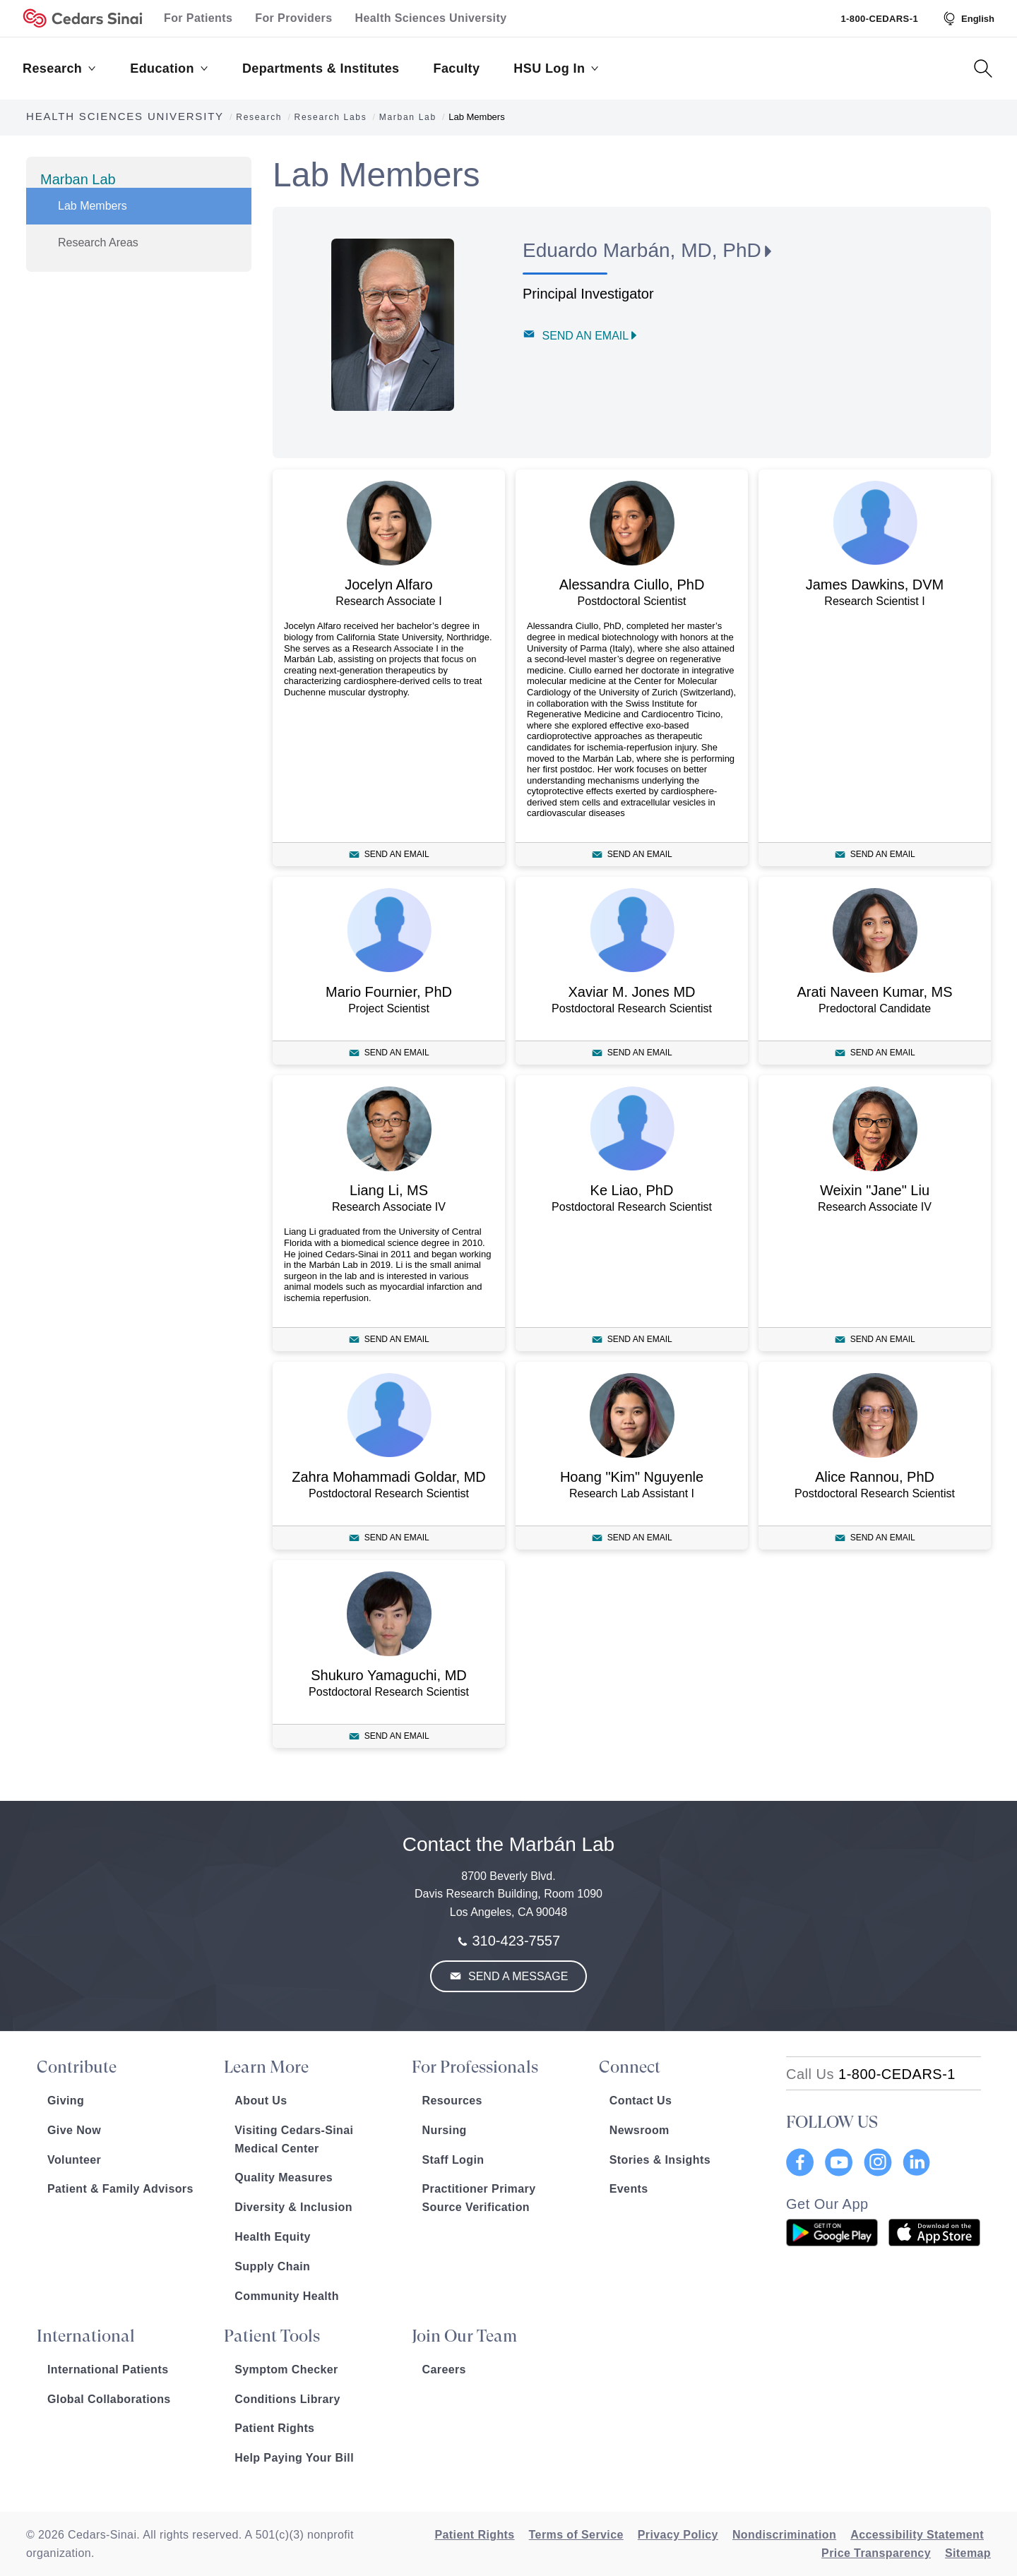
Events (628, 2189)
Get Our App (827, 2204)
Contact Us (640, 2101)
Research (59, 68)
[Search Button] (983, 68)
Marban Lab (78, 179)
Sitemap (968, 2553)
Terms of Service (576, 2535)
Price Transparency (876, 2553)
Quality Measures (283, 2177)
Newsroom (639, 2130)
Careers (444, 2370)
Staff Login (453, 2160)
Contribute (77, 2067)
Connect (629, 2067)
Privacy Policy (678, 2535)
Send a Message (517, 1976)
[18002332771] (871, 2074)
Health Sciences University (431, 18)
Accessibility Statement (917, 2535)
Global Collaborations (109, 2399)
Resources (452, 2101)
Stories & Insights (659, 2160)
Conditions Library (287, 2399)
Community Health (286, 2296)
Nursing (444, 2130)
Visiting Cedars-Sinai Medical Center (293, 2139)
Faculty (457, 68)
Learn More (266, 2067)
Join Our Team (464, 2336)
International (86, 2336)
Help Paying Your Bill (294, 2458)
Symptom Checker (286, 2370)
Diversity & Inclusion (293, 2207)
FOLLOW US (832, 2122)
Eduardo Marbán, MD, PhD (642, 250)
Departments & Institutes (321, 68)
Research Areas (98, 242)
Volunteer (74, 2160)
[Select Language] (967, 18)
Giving (65, 2101)
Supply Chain (272, 2266)
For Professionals (475, 2067)
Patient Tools (272, 2336)
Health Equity (272, 2237)
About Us (260, 2101)
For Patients (198, 18)
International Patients (108, 2370)
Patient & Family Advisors (120, 2189)
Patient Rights (274, 2428)
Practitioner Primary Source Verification (479, 2198)
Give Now (74, 2130)
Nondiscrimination (784, 2535)
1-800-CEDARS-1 (879, 18)
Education (169, 68)
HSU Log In (556, 68)
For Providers (293, 18)
